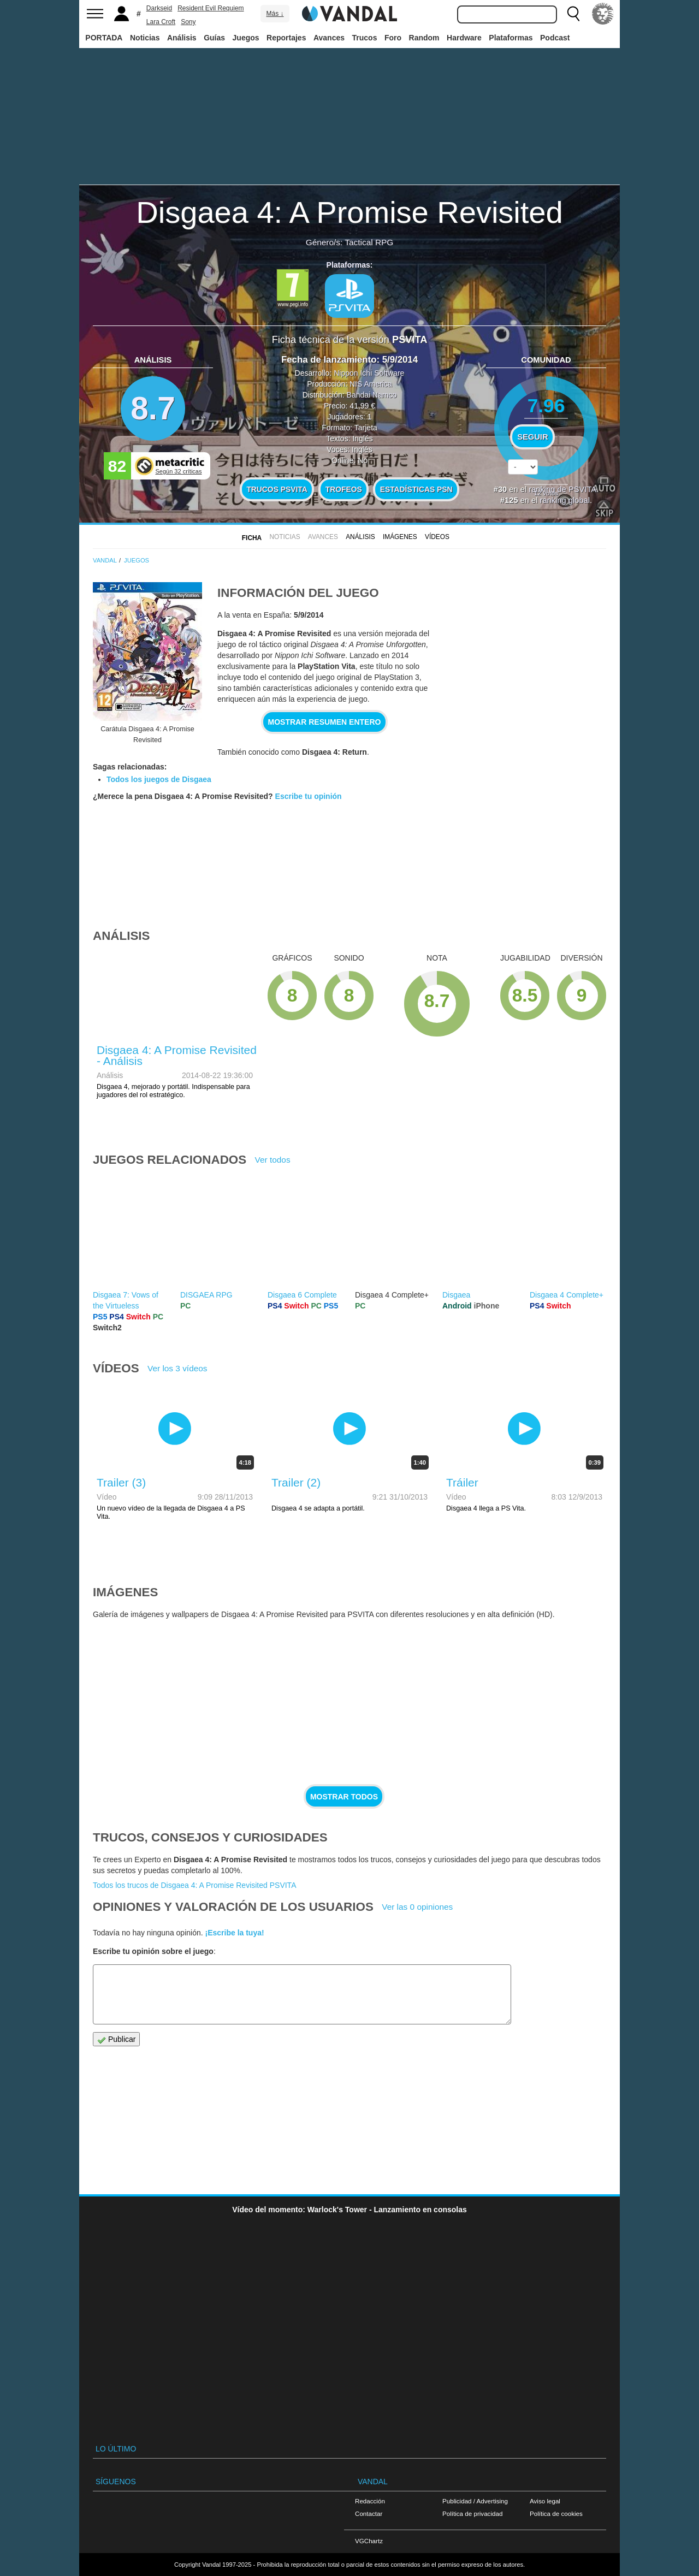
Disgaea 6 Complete (302, 1294)
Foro (392, 37)
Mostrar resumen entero (324, 722)
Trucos (364, 37)
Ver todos (273, 1159)
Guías (214, 37)
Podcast (555, 37)
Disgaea (456, 1294)
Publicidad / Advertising (475, 2500)
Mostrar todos (344, 1796)
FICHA (252, 538)
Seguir (532, 437)
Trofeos (343, 489)
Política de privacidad (472, 2513)
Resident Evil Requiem (210, 8)
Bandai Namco (372, 394)
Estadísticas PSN (416, 489)
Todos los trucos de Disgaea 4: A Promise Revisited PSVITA (194, 1885)
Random (424, 37)
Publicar (116, 2039)
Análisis (182, 37)
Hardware (464, 37)
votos (546, 492)
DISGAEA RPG (206, 1294)
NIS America (371, 384)
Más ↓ (274, 13)
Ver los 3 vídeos (177, 1368)
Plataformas (510, 37)
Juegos (246, 37)
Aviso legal (545, 2500)
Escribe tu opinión (308, 796)
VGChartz (369, 2540)
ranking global (565, 500)
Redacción (370, 2500)
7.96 (546, 405)
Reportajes (286, 37)
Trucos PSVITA (276, 489)
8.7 (153, 408)
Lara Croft (160, 22)
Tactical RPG (369, 242)
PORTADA (103, 37)
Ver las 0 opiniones (417, 1906)
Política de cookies (556, 2513)
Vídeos (437, 537)
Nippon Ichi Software (369, 373)
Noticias (144, 37)
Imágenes (400, 537)
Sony (188, 22)
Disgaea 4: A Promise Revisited (349, 212)
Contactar (368, 2513)
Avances (329, 37)
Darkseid (159, 8)
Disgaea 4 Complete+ (566, 1294)
